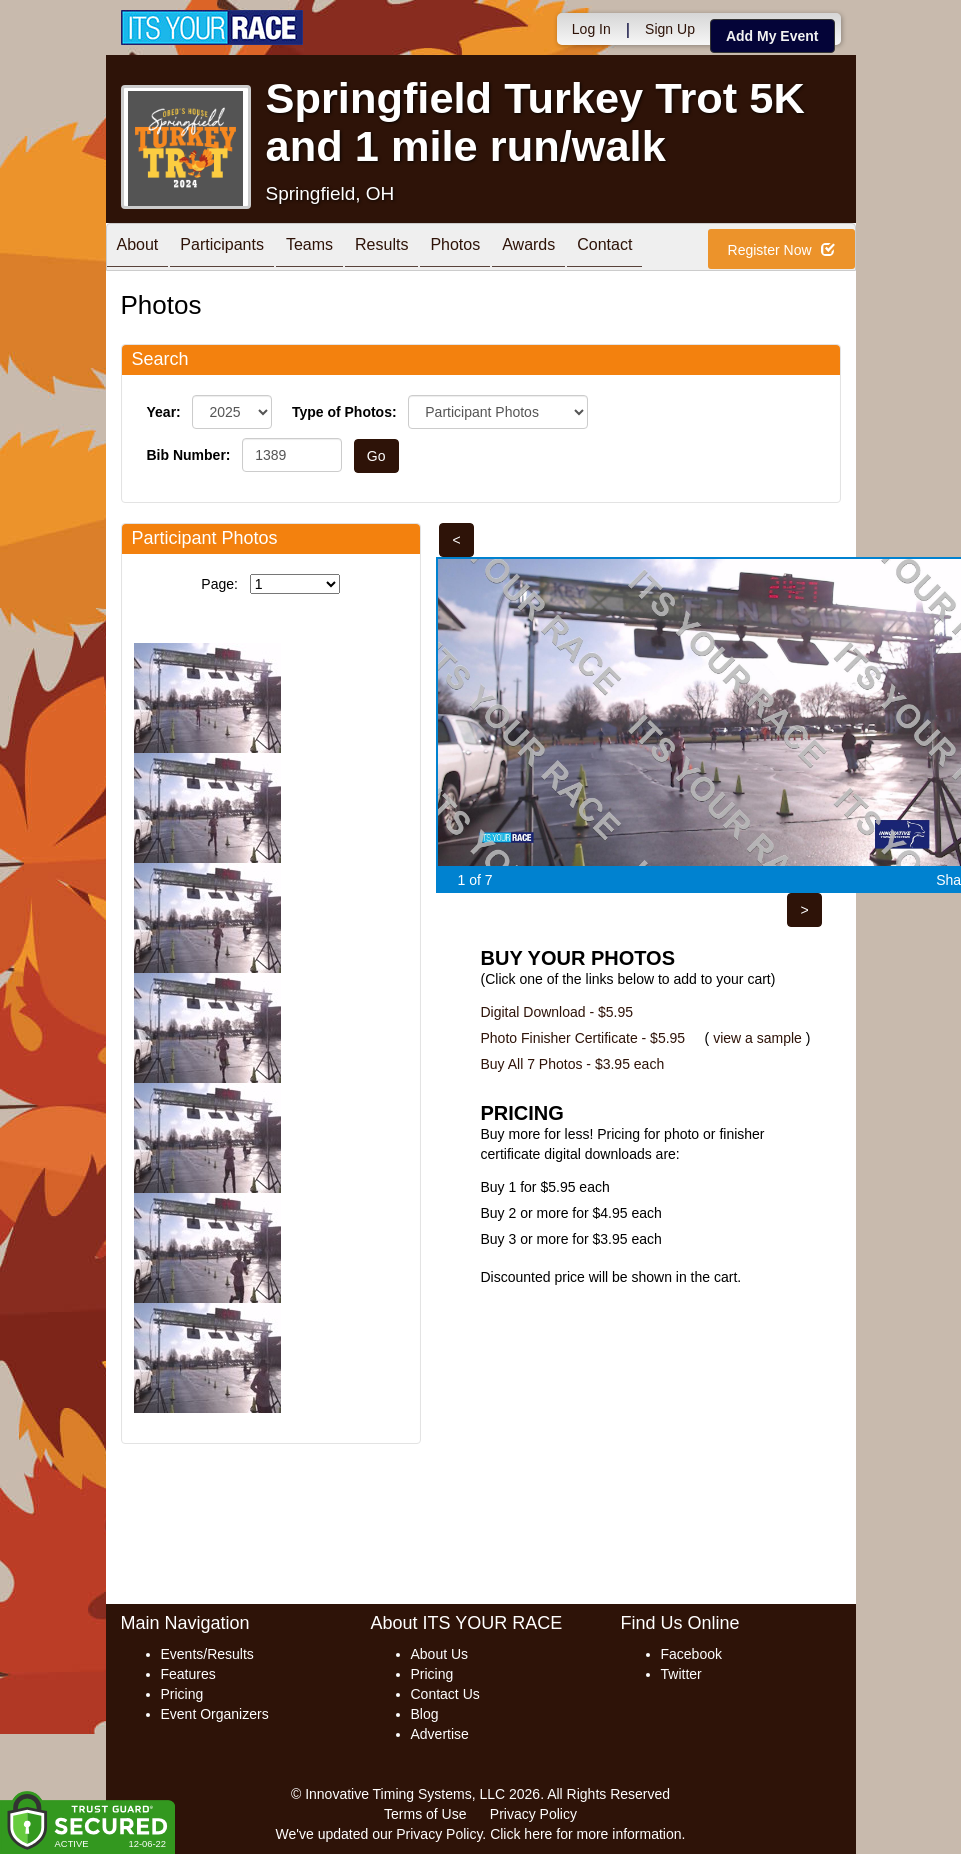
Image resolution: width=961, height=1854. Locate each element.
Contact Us (445, 1694)
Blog (425, 1714)
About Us (440, 1654)
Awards (528, 248)
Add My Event (772, 36)
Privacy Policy (533, 1814)
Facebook (691, 1654)
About (138, 248)
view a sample (757, 1038)
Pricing (182, 1694)
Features (188, 1674)
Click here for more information (585, 1834)
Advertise (440, 1734)
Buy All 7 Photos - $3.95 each (573, 1064)
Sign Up (670, 29)
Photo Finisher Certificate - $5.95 (583, 1038)
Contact (604, 248)
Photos (455, 248)
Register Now (781, 250)
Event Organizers (215, 1714)
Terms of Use (425, 1814)
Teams (309, 248)
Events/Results (207, 1654)
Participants (222, 248)
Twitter (681, 1674)
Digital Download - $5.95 (557, 1012)
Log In (591, 29)
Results (381, 248)
